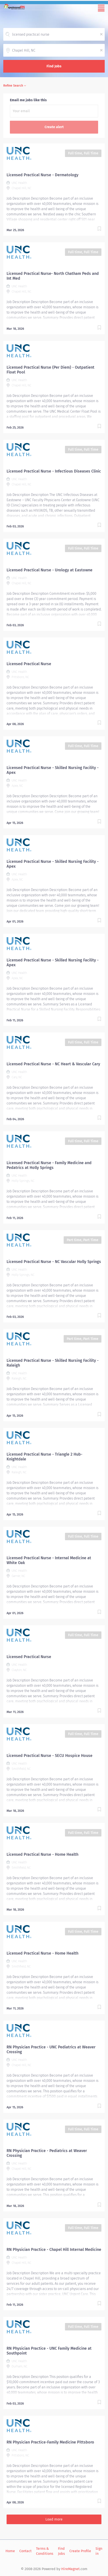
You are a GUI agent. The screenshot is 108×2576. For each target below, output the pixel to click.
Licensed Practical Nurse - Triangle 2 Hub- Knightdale (44, 1457)
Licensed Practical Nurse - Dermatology (42, 175)
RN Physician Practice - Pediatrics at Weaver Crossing (47, 2153)
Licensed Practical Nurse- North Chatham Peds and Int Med (53, 276)
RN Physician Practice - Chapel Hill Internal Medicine (54, 2249)
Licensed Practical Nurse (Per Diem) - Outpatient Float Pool (50, 370)
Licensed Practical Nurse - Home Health (42, 1854)
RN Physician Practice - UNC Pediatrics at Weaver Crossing (51, 2049)
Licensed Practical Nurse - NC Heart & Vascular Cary (53, 1064)
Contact (25, 2551)
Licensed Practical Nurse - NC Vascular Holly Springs (54, 1261)
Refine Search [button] (13, 85)
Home (10, 2551)
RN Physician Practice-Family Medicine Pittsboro (50, 2442)
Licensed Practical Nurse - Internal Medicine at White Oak (49, 1560)
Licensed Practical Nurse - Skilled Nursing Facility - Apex (53, 770)
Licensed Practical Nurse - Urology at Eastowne (49, 570)
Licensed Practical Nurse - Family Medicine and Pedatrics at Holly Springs (49, 1165)
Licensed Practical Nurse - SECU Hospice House (49, 1755)
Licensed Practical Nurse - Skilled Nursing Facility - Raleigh (53, 1363)
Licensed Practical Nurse (29, 663)
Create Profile (80, 2551)
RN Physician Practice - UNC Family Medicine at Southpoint (49, 2351)
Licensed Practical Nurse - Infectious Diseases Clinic (54, 471)
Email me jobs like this (28, 100)
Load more (54, 2519)
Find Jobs (54, 66)
